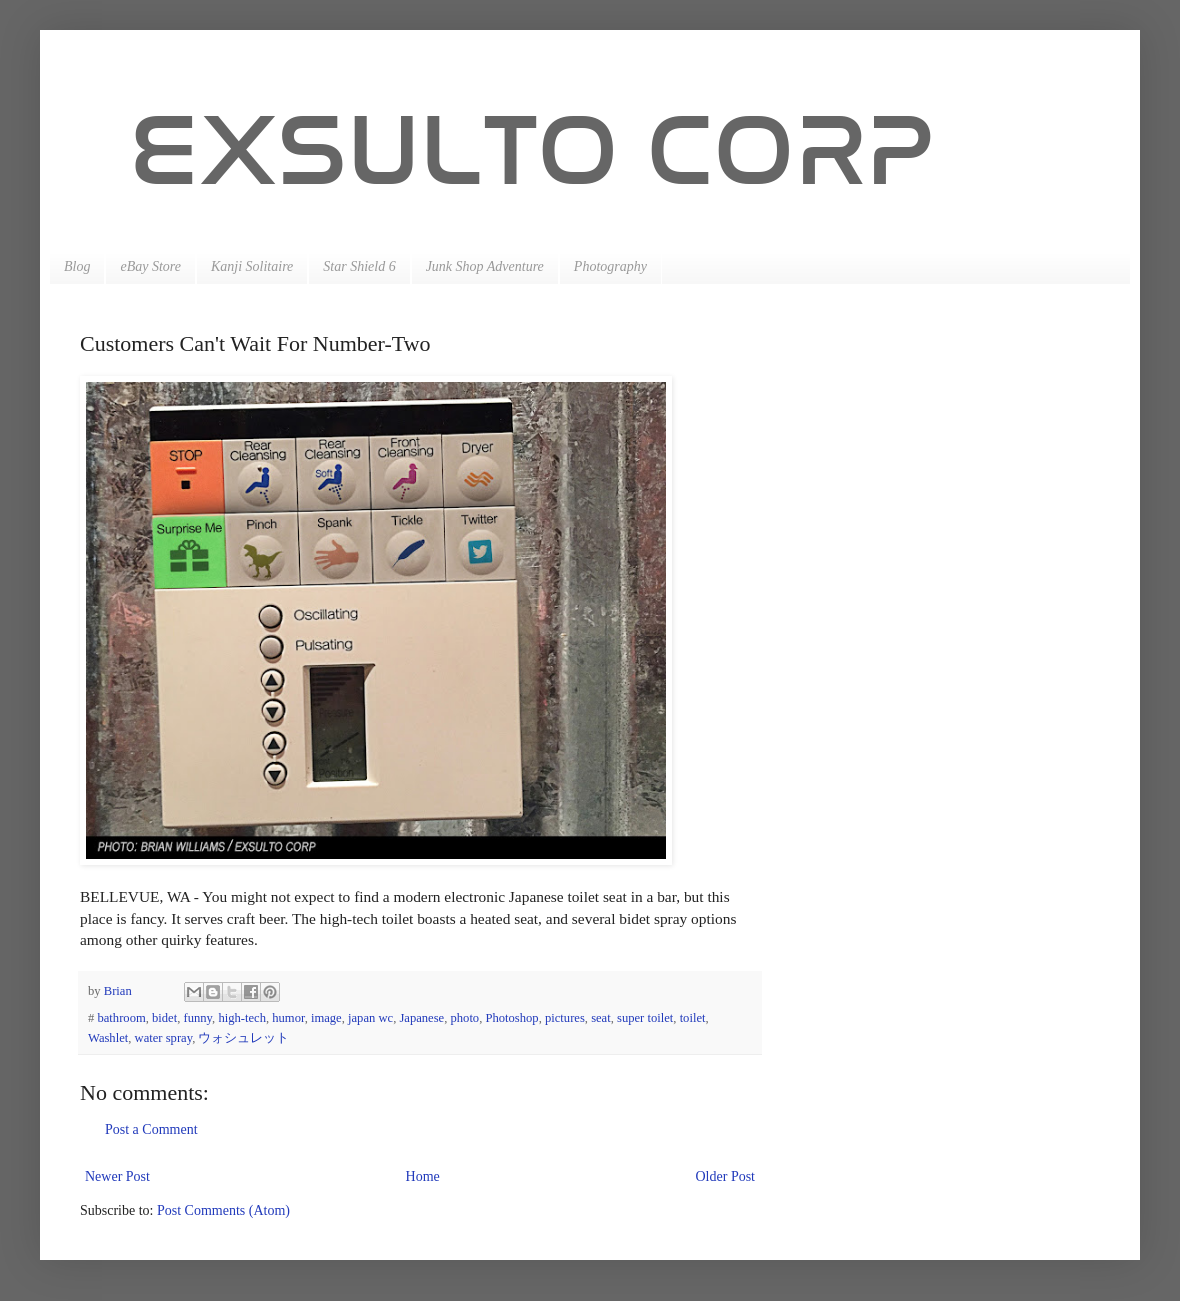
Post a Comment (151, 1129)
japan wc (370, 1018)
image (326, 1018)
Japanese (421, 1018)
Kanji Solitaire (252, 266)
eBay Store (150, 266)
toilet (693, 1018)
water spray (164, 1038)
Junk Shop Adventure (485, 266)
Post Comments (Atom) (223, 1210)
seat (601, 1018)
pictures (565, 1018)
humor (288, 1018)
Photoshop (511, 1018)
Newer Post (117, 1176)
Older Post (726, 1176)
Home (423, 1176)
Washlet (108, 1038)
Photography (610, 266)
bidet (164, 1018)
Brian (119, 991)
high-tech (242, 1018)
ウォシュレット (243, 1038)
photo (464, 1018)
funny (198, 1018)
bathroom (121, 1018)
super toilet (645, 1018)
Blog (77, 266)
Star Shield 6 (359, 266)
